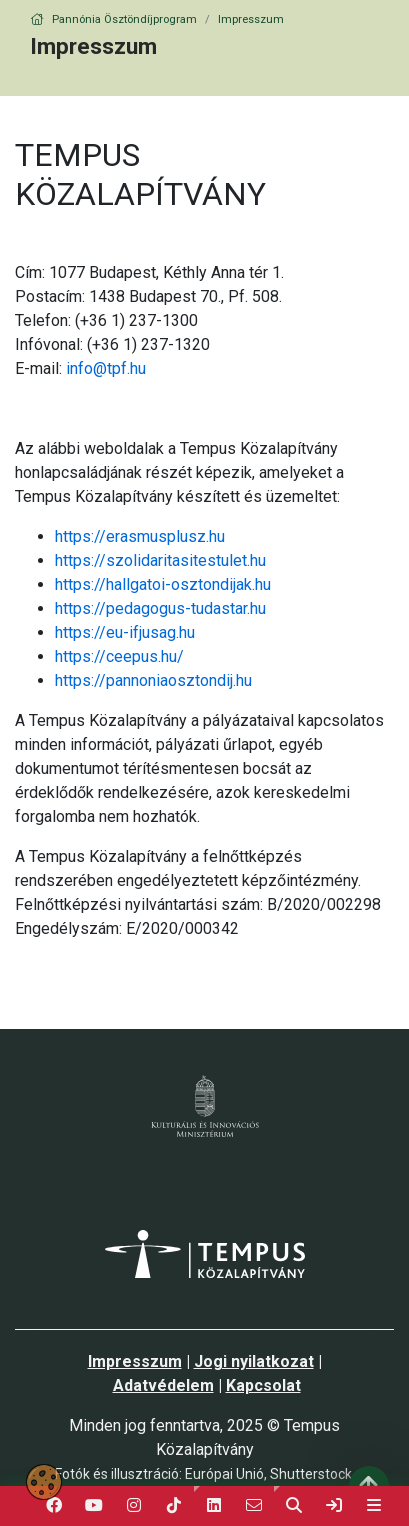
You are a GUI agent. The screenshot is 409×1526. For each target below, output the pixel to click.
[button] (214, 1506)
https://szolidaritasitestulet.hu (160, 560)
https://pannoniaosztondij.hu (153, 680)
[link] (334, 1506)
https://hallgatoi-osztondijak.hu (163, 584)
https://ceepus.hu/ (119, 656)
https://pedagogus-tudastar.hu (160, 608)
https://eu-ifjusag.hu (125, 632)
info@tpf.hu (106, 368)
